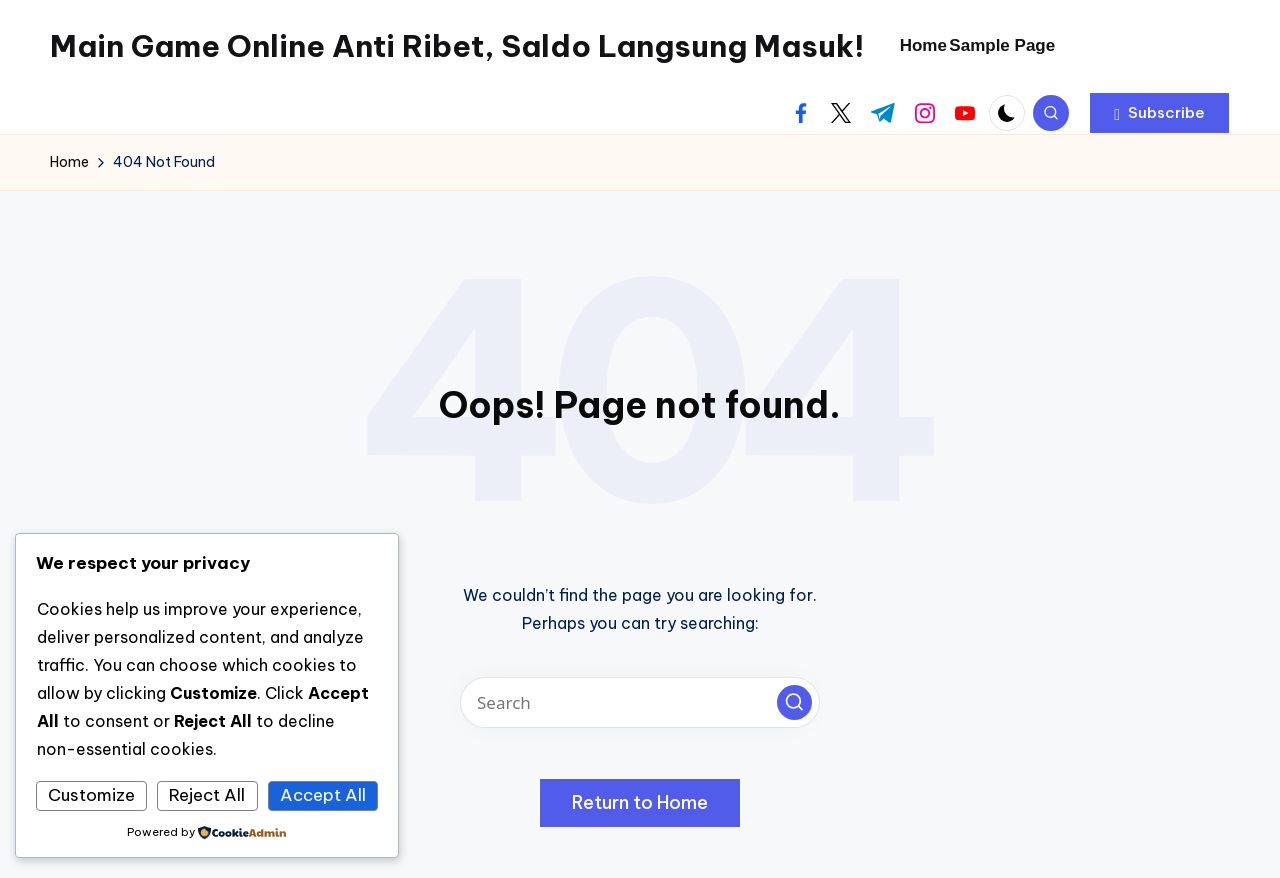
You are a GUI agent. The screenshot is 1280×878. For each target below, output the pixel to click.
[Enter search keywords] (640, 702)
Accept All (323, 795)
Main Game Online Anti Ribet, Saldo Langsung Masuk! (457, 46)
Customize (91, 795)
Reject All (207, 795)
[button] (1159, 113)
